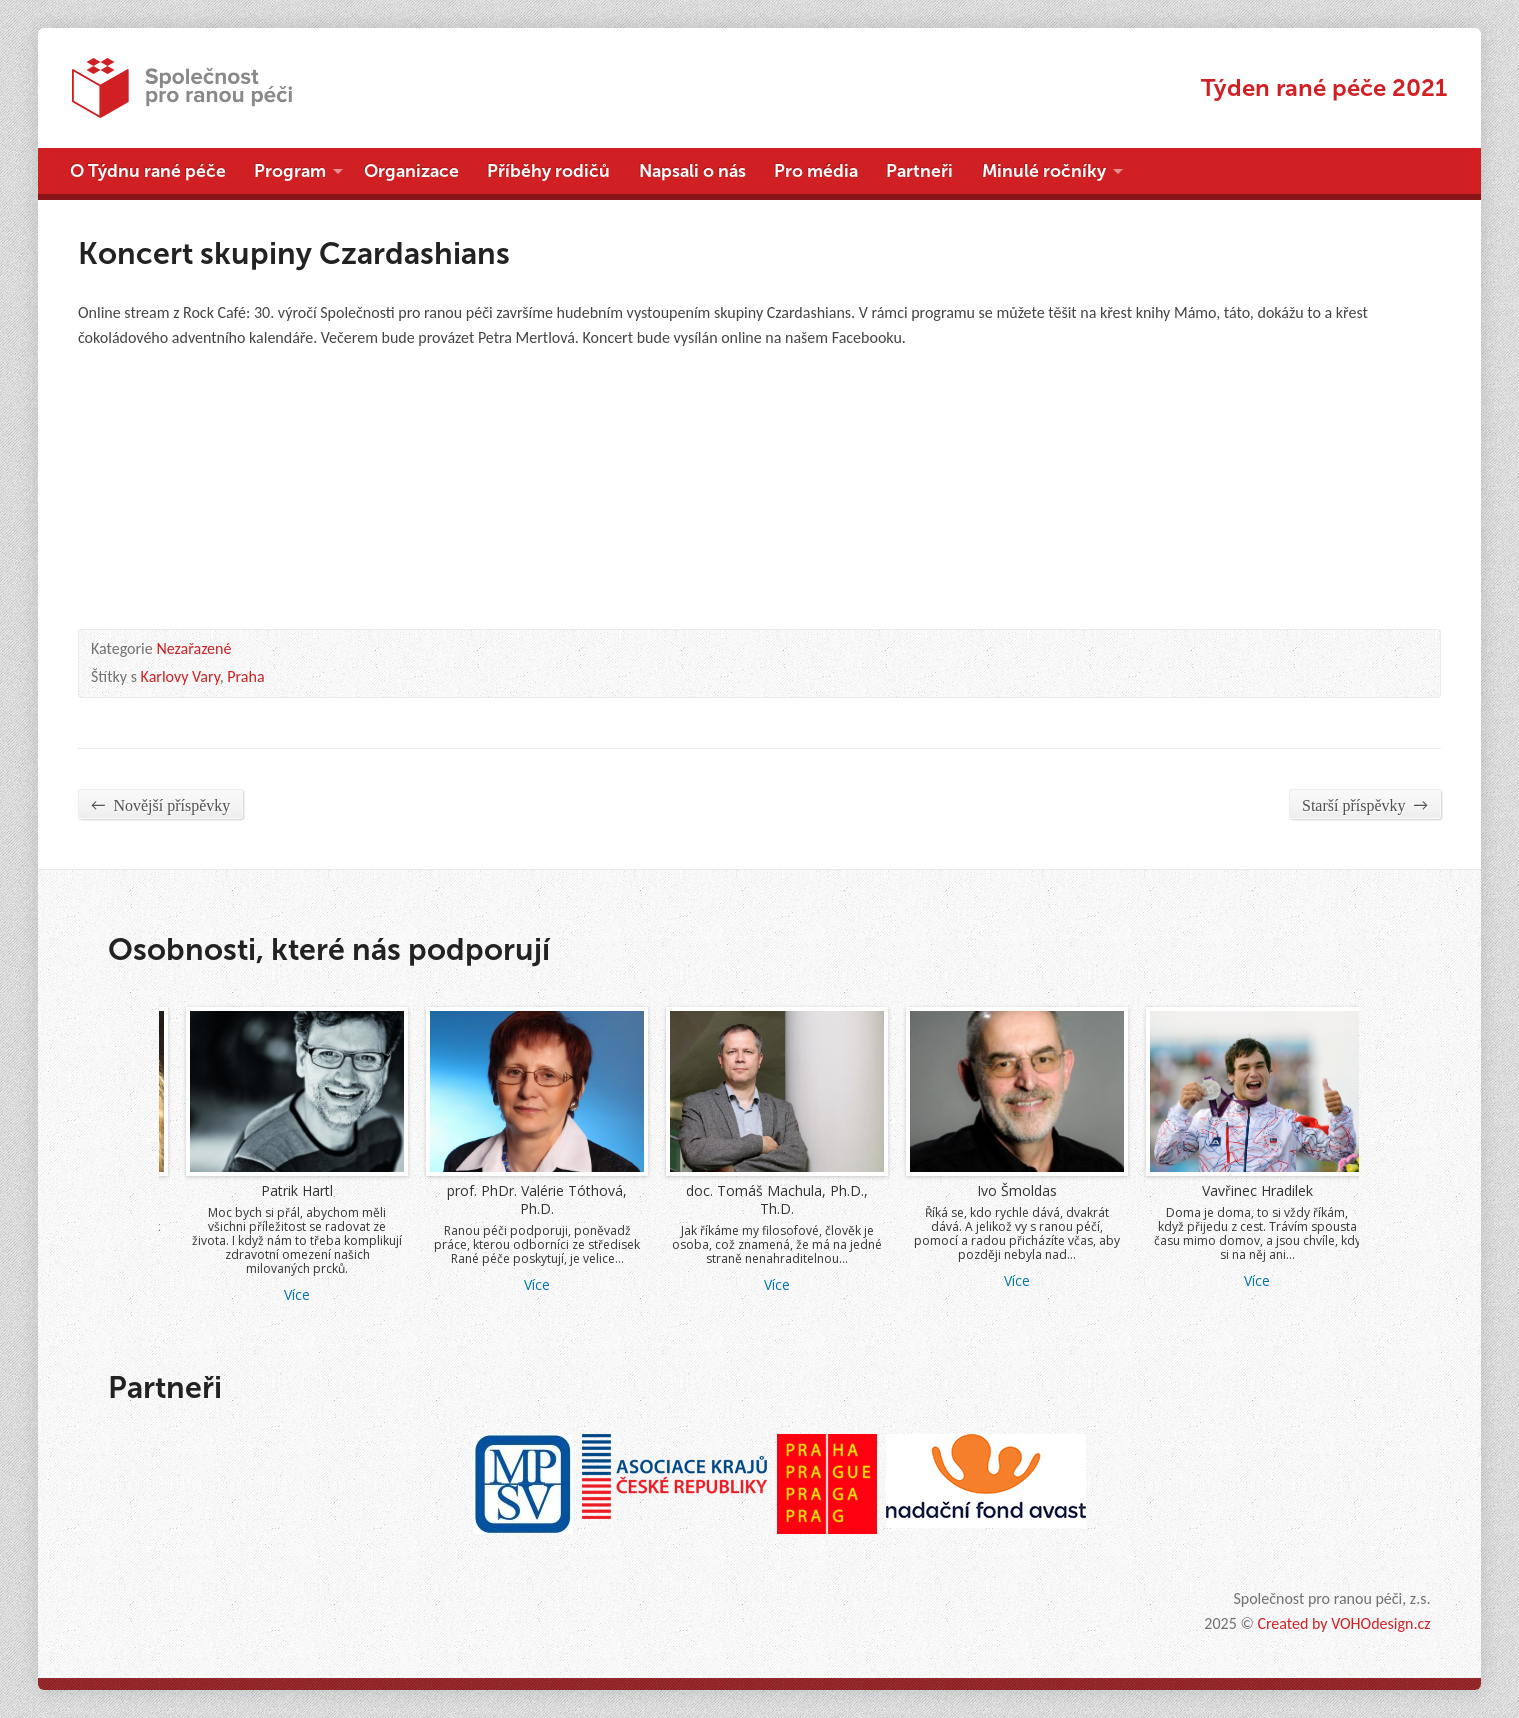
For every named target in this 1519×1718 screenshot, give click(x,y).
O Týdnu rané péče (148, 171)
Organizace (411, 171)
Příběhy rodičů (548, 171)
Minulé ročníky (1044, 171)
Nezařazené (193, 648)
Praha (245, 676)
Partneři (919, 171)
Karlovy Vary (180, 676)
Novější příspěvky (160, 804)
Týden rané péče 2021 (1324, 87)
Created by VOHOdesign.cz (1343, 1623)
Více (365, 1280)
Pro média (816, 171)
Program (290, 171)
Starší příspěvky (1365, 804)
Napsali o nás (692, 171)
